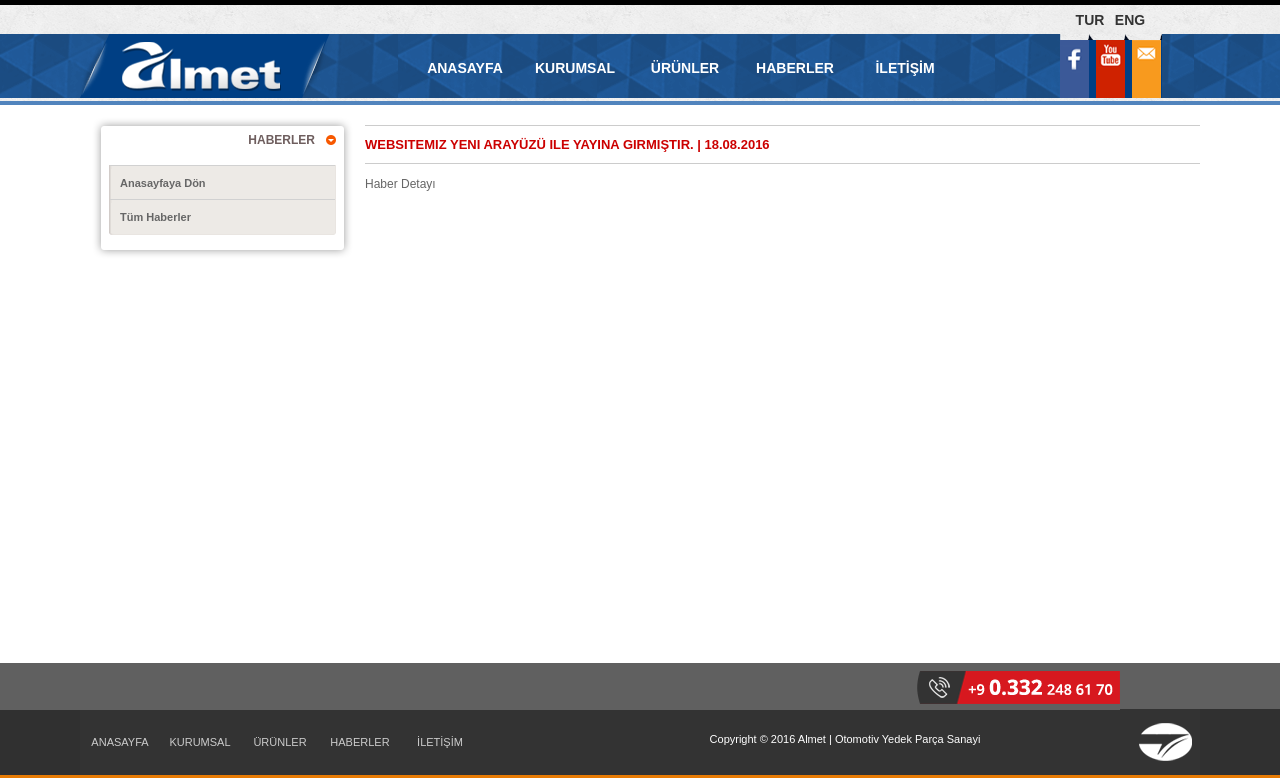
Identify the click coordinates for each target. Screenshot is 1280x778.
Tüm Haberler (155, 217)
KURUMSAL (575, 68)
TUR (1090, 20)
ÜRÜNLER (685, 68)
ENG (1130, 20)
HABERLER (795, 68)
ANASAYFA (465, 68)
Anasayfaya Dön (163, 183)
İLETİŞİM (904, 68)
